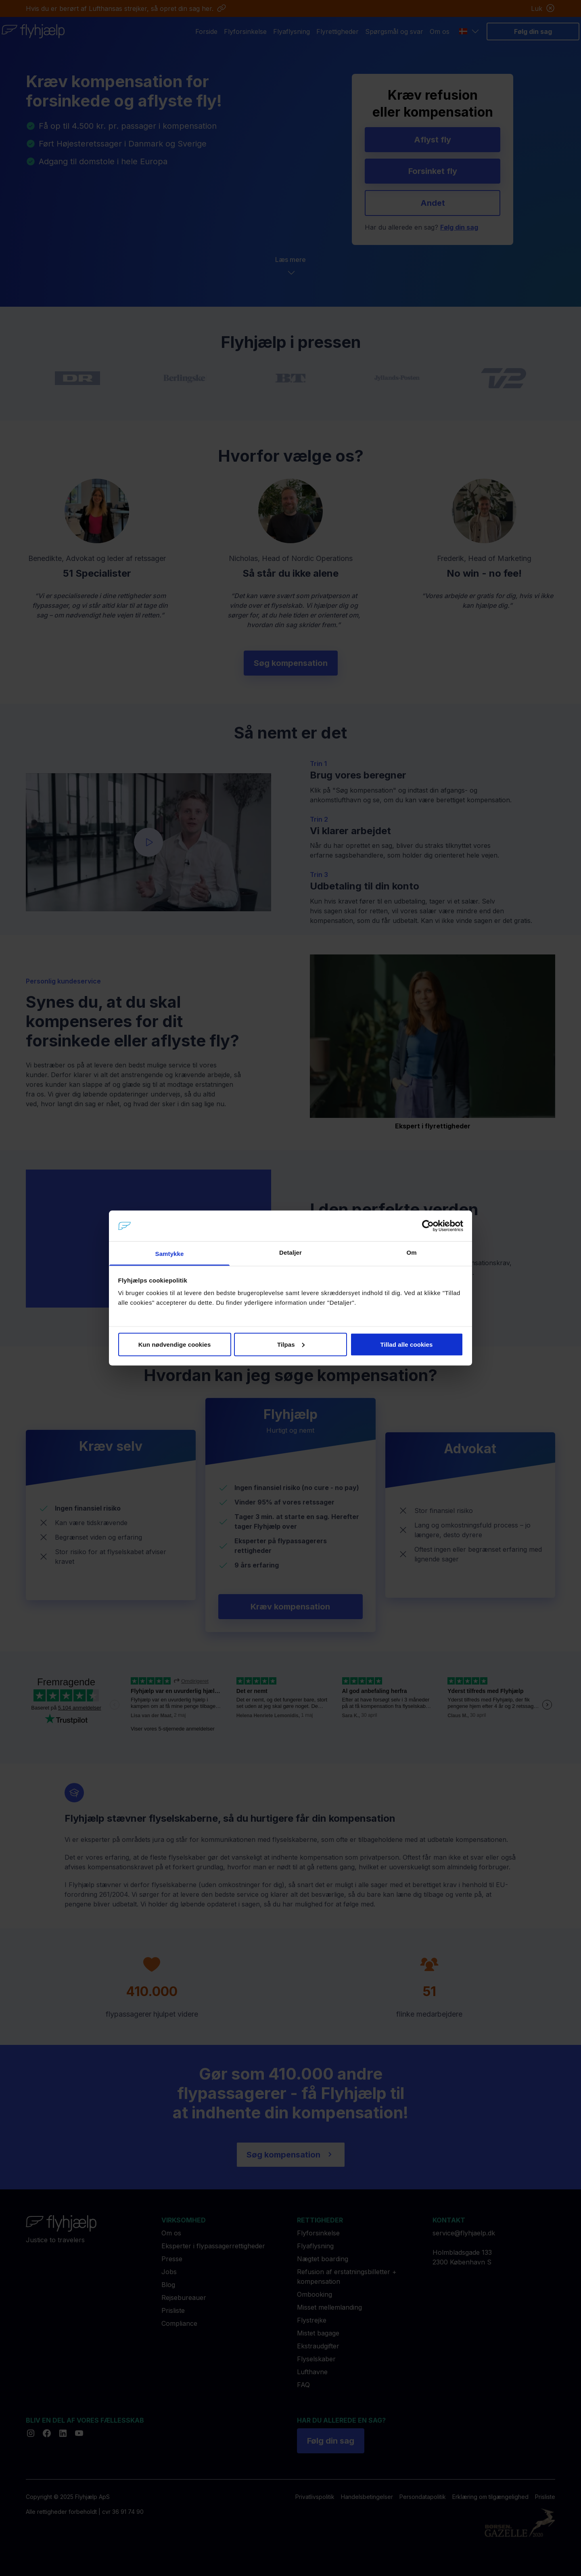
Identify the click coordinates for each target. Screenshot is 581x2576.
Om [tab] (411, 1252)
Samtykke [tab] (169, 1253)
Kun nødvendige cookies (174, 1344)
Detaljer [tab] (290, 1252)
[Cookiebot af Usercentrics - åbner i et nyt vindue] (428, 1226)
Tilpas (291, 1344)
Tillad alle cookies (406, 1344)
